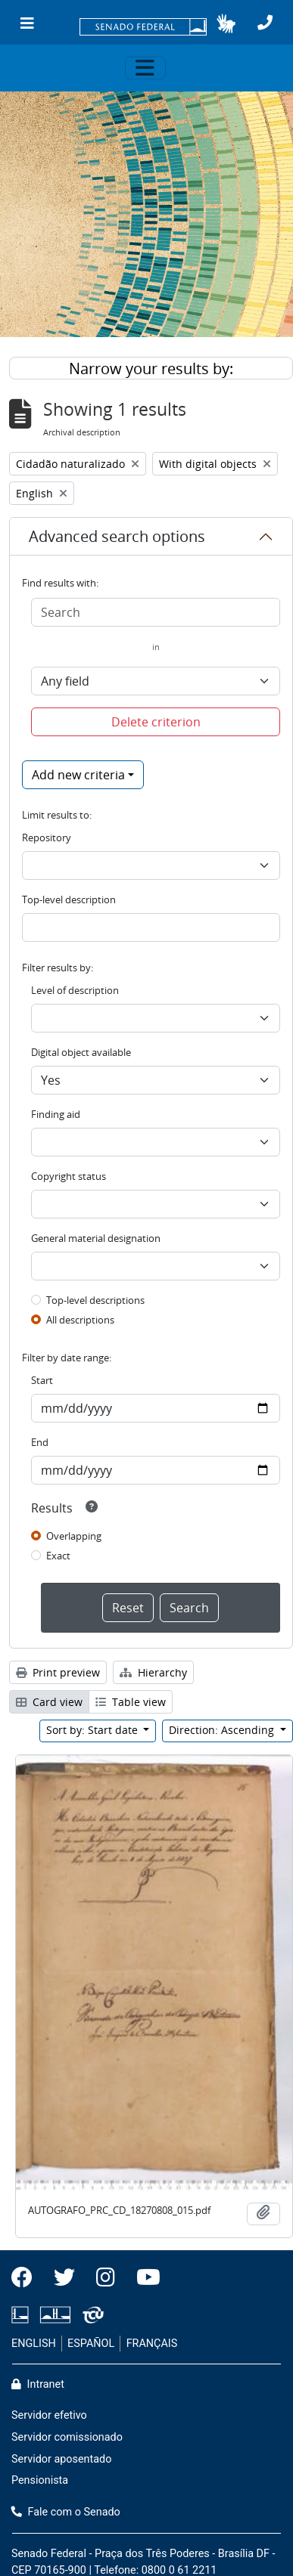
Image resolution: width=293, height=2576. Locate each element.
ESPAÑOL (90, 2343)
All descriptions (80, 1320)
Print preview (58, 1672)
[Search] (155, 612)
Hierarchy (153, 1672)
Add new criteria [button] (78, 774)
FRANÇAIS (152, 2343)
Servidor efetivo (49, 2415)
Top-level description (69, 899)
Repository (46, 837)
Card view (49, 1702)
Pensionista (39, 2480)
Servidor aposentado (61, 2459)
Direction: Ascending (223, 1730)
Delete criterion (156, 722)
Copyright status (68, 1176)
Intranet (37, 2384)
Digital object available (81, 1052)
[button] (226, 23)
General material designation (96, 1238)
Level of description (75, 990)
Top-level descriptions (95, 1300)
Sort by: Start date (93, 1730)
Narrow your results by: (151, 368)
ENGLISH (33, 2343)
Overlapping (73, 1536)
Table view (130, 1702)
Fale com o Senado (65, 2512)
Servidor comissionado (67, 2437)
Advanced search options (117, 536)
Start (42, 1380)
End (39, 1442)
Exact (58, 1555)
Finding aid (55, 1114)
